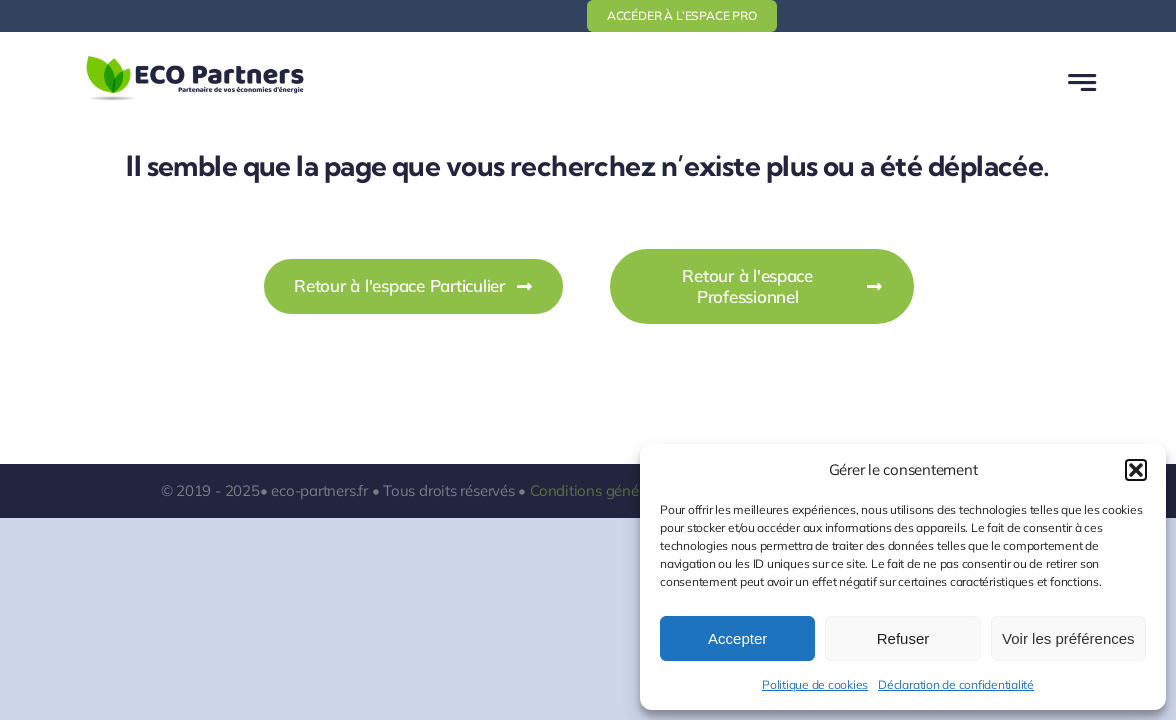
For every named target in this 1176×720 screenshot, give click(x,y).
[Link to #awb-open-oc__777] (1082, 82)
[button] (1136, 470)
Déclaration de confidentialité (956, 684)
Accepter (737, 638)
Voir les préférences (1068, 638)
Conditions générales (600, 490)
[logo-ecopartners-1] (195, 60)
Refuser (903, 638)
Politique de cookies (815, 684)
